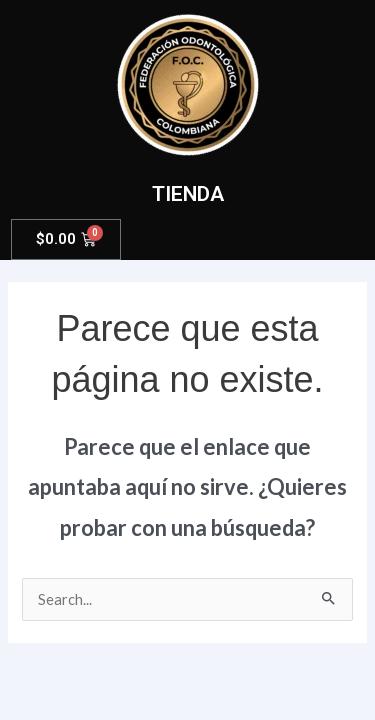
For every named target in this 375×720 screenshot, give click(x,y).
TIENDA (188, 194)
